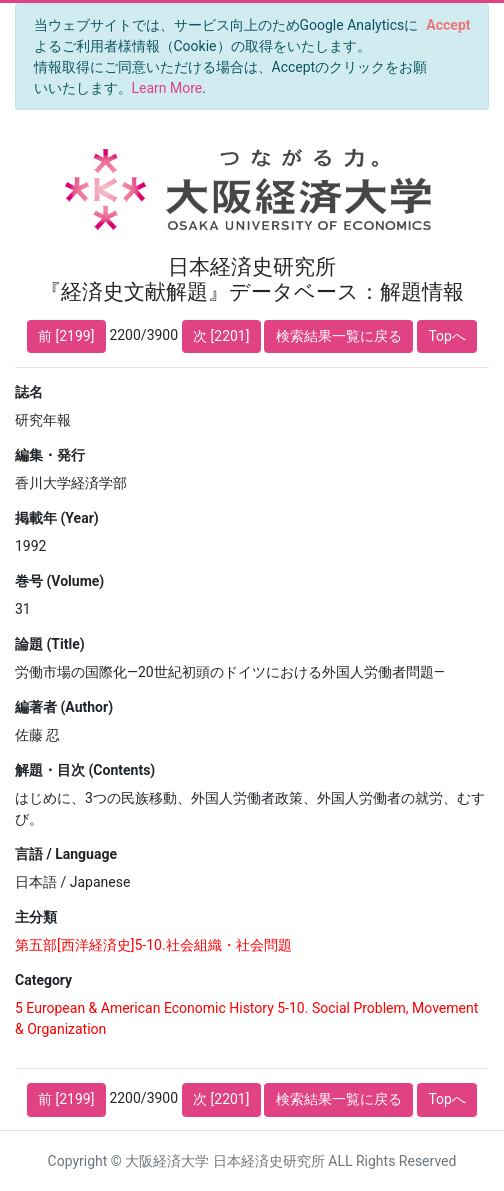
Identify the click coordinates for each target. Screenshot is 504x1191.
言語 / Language (66, 854)
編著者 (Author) (64, 707)
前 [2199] (66, 336)
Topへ (447, 336)
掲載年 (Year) (57, 518)
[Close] (448, 25)
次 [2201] (221, 336)
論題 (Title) (50, 644)
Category (43, 980)
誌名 (29, 392)
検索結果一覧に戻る (339, 336)
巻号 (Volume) (59, 581)
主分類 (36, 917)
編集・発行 (50, 455)
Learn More (167, 88)
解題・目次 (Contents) (85, 770)
